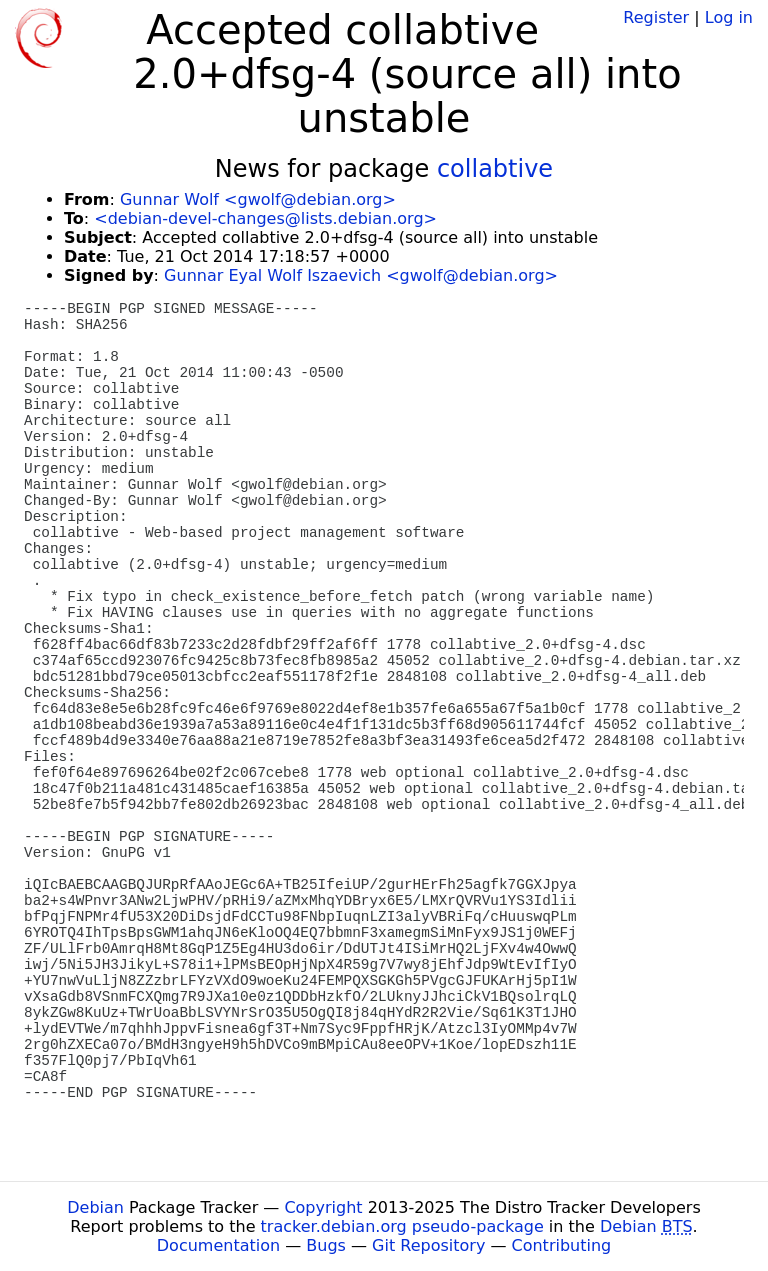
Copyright (323, 1207)
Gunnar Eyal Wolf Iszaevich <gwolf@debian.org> (361, 275)
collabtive (495, 169)
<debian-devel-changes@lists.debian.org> (265, 218)
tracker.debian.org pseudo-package (402, 1226)
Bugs (326, 1245)
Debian (95, 1207)
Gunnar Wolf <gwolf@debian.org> (258, 199)
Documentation (218, 1245)
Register (656, 17)
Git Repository (428, 1245)
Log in (729, 17)
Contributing (562, 1245)
